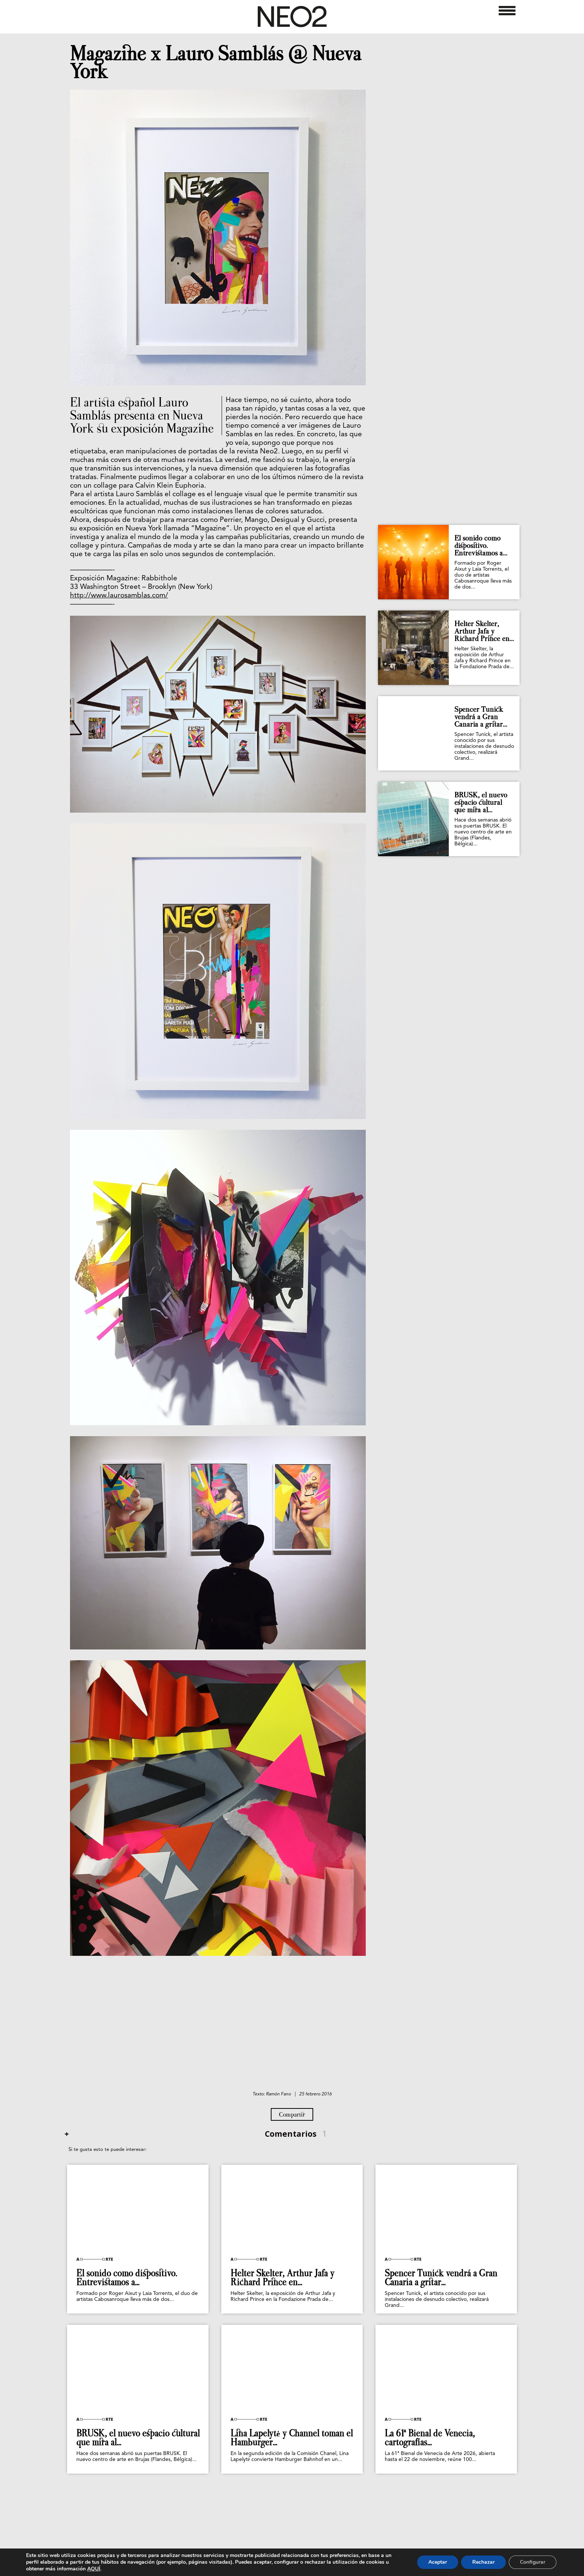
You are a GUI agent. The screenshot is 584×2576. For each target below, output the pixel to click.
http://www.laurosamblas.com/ (119, 595)
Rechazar (483, 2562)
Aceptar (437, 2562)
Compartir (292, 2114)
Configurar (532, 2562)
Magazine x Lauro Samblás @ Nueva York (215, 62)
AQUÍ (93, 2568)
